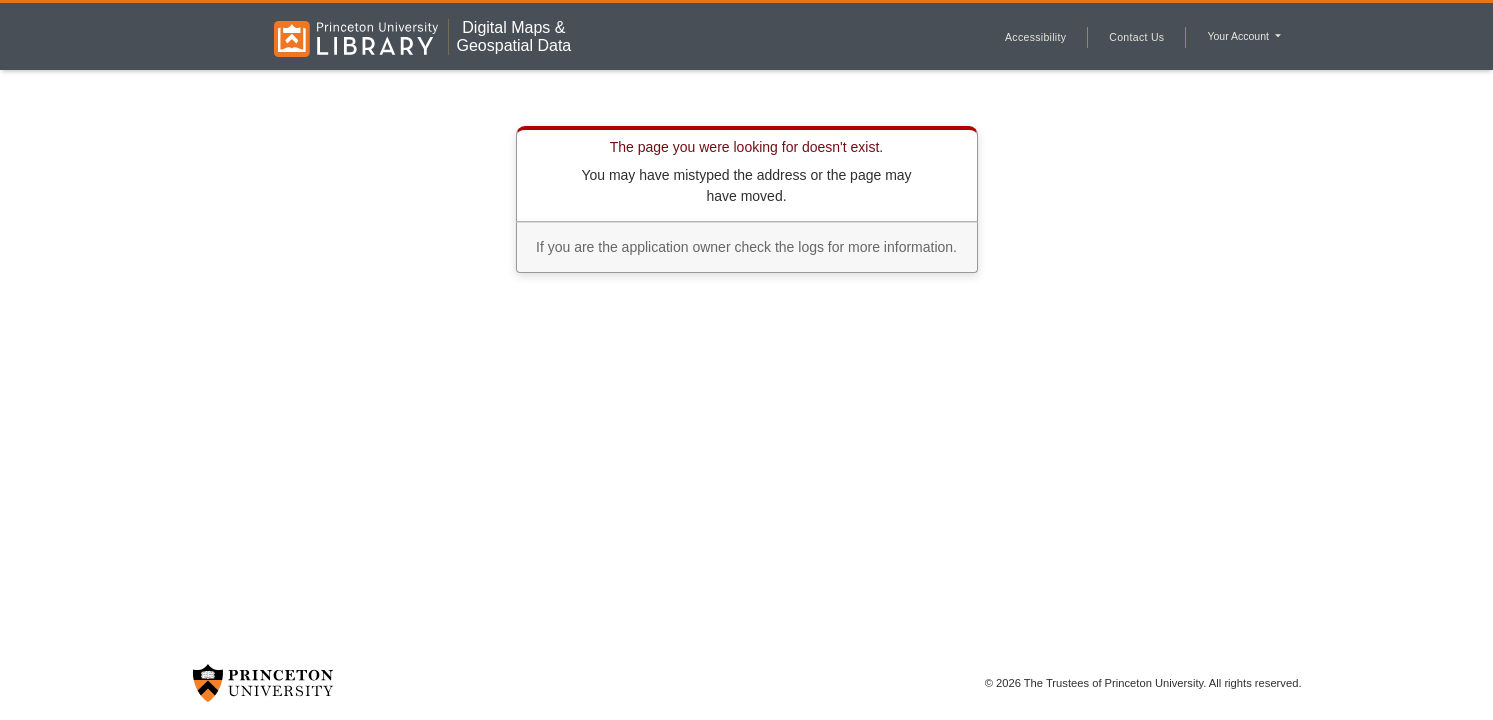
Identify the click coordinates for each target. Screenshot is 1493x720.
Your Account (1239, 36)
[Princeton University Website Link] (263, 683)
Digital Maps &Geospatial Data (513, 36)
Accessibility (1035, 37)
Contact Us (1136, 37)
